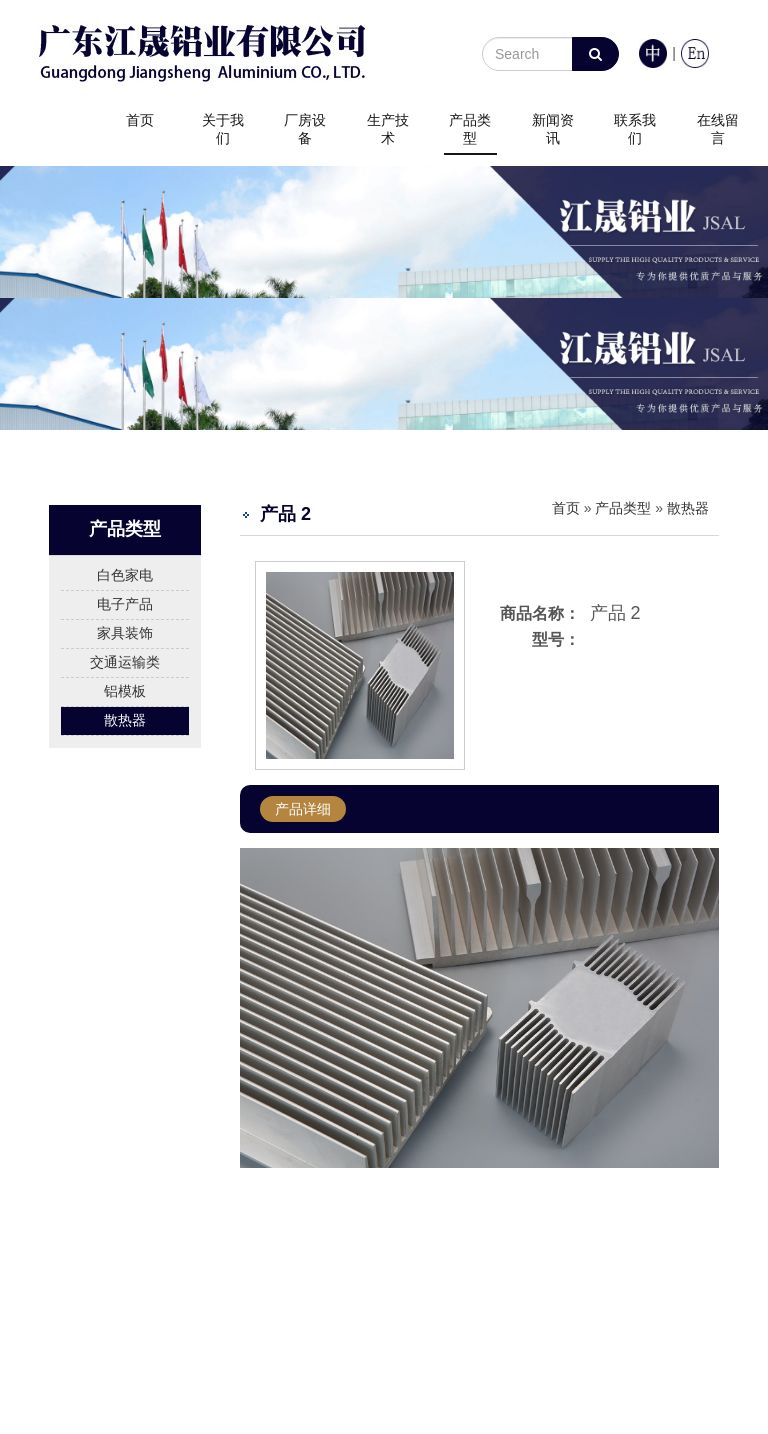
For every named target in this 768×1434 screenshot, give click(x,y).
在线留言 (718, 129)
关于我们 (223, 129)
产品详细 (303, 809)
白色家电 (125, 575)
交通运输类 (125, 662)
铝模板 (125, 691)
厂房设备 (305, 129)
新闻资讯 (553, 129)
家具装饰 (125, 633)
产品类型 (470, 129)
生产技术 (388, 129)
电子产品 (125, 604)
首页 (140, 120)
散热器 (125, 720)
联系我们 (635, 129)
